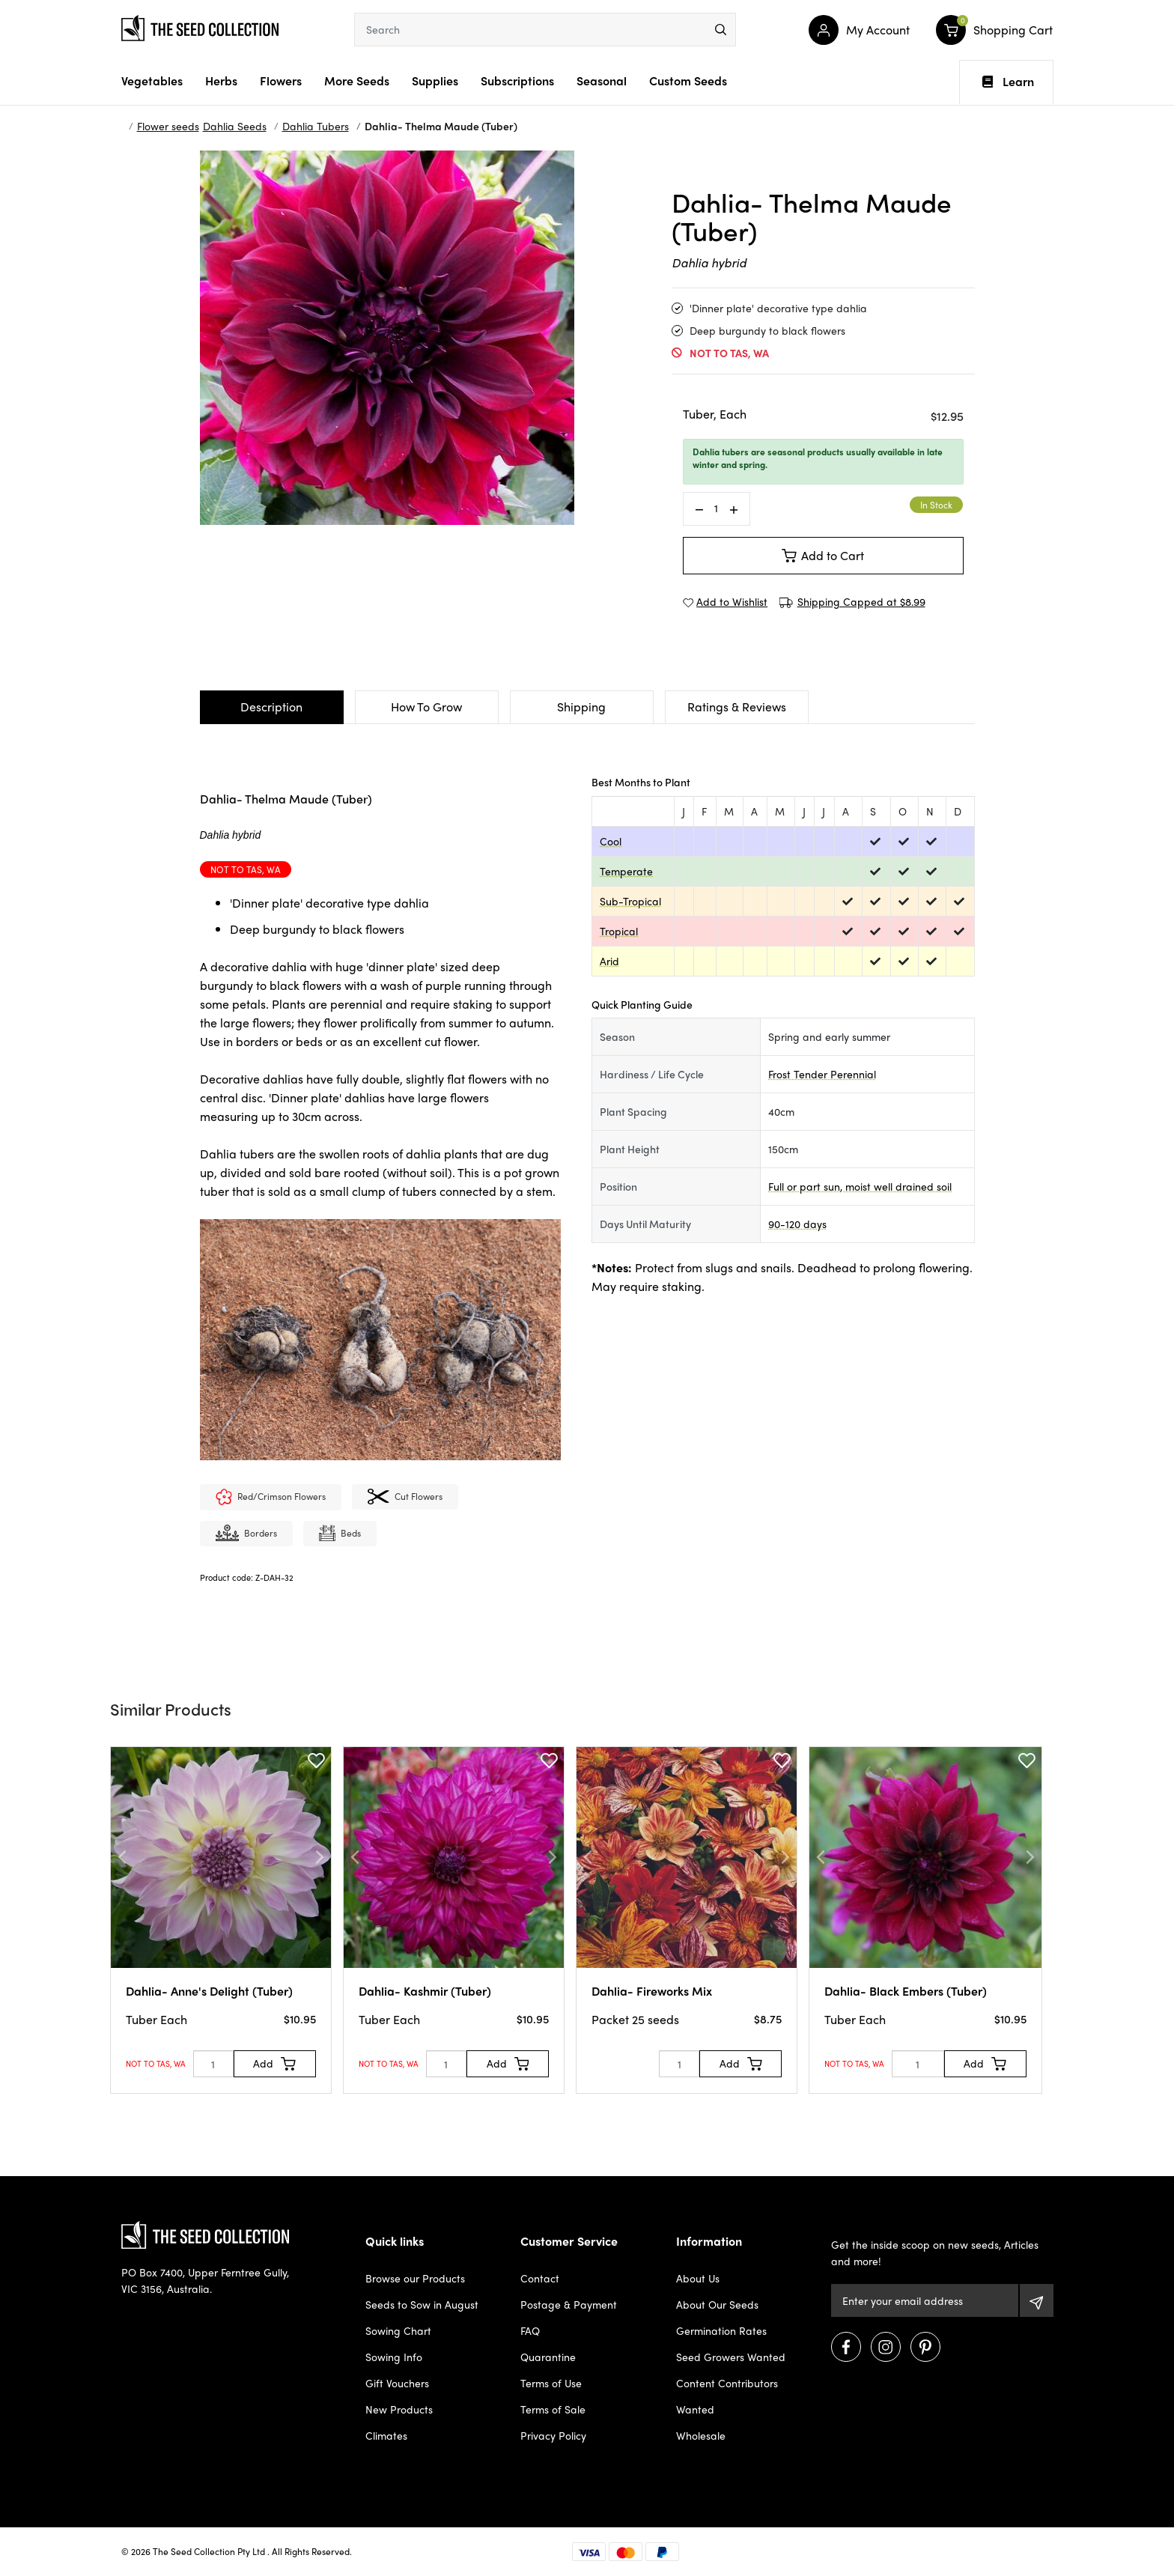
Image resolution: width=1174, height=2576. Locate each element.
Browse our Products (415, 2277)
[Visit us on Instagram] (886, 2347)
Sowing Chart (398, 2330)
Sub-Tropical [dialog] (630, 900)
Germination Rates (721, 2330)
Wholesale (701, 2435)
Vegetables (152, 80)
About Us (698, 2277)
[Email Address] (924, 2300)
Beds (340, 1534)
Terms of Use (551, 2382)
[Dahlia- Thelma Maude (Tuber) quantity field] (716, 508)
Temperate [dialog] (626, 870)
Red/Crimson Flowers (271, 1498)
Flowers (281, 80)
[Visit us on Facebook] (846, 2347)
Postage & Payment (568, 2304)
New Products (399, 2409)
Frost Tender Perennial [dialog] (822, 1073)
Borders (246, 1534)
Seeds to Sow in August (421, 2304)
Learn (1008, 81)
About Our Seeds (717, 2304)
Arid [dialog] (609, 960)
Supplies (435, 80)
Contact (539, 2277)
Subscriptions (517, 80)
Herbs (221, 80)
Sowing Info (393, 2356)
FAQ (530, 2330)
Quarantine (548, 2356)
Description (271, 706)
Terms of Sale (553, 2409)
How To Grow (426, 706)
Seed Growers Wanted (730, 2356)
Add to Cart (823, 555)
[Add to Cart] (275, 2063)
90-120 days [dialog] (797, 1223)
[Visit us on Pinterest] (925, 2347)
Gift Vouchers (397, 2382)
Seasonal (602, 80)
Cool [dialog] (610, 840)
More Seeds (356, 80)
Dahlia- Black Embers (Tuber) (905, 1990)
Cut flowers (405, 1498)
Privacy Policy (553, 2435)
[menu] (720, 29)
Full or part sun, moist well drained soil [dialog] (860, 1186)
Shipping (581, 706)
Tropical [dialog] (619, 930)
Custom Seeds (688, 80)
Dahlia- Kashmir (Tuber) (425, 1990)
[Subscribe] (1036, 2300)
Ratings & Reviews (736, 706)
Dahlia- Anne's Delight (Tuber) (209, 1990)
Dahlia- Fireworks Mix (651, 1990)
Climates (386, 2435)
